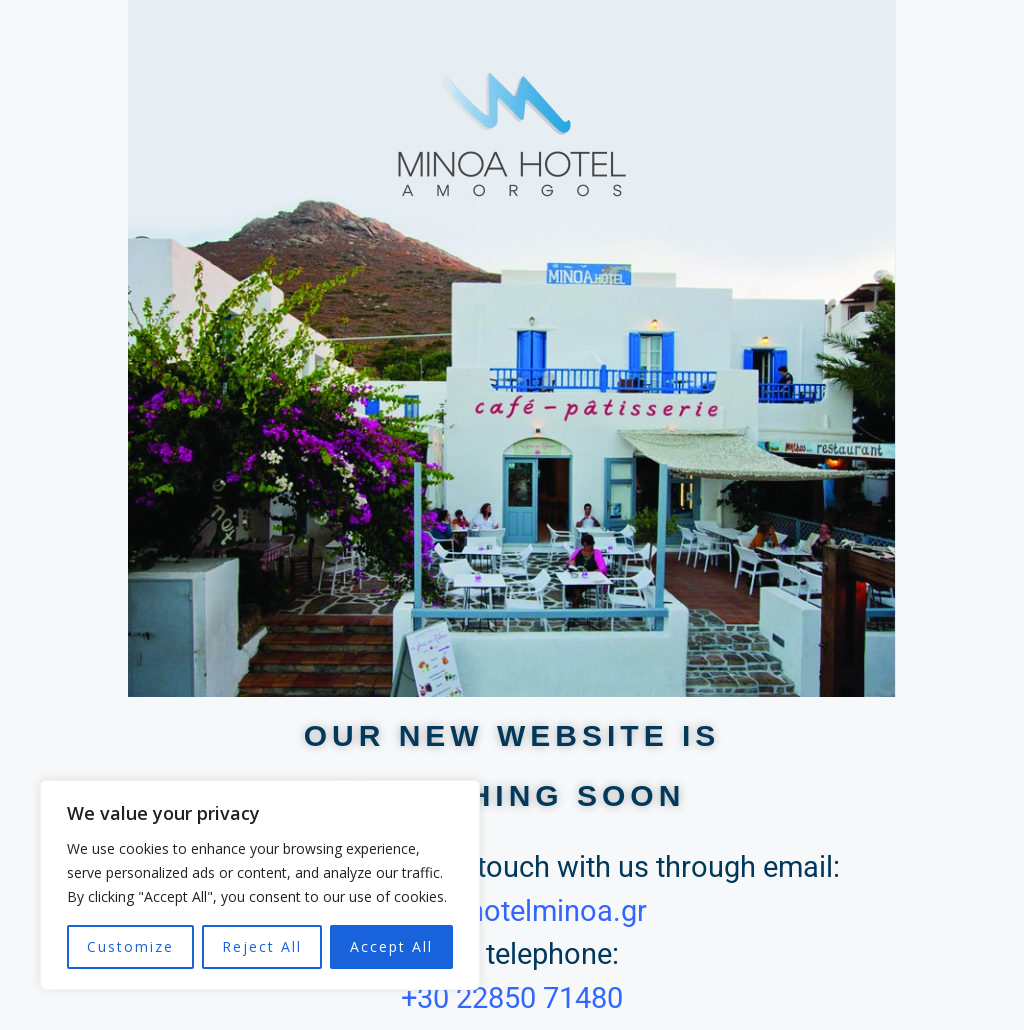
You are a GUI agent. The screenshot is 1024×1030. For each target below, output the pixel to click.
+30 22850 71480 (512, 998)
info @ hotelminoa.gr (512, 911)
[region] (260, 885)
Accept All (391, 946)
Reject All (262, 946)
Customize (130, 946)
